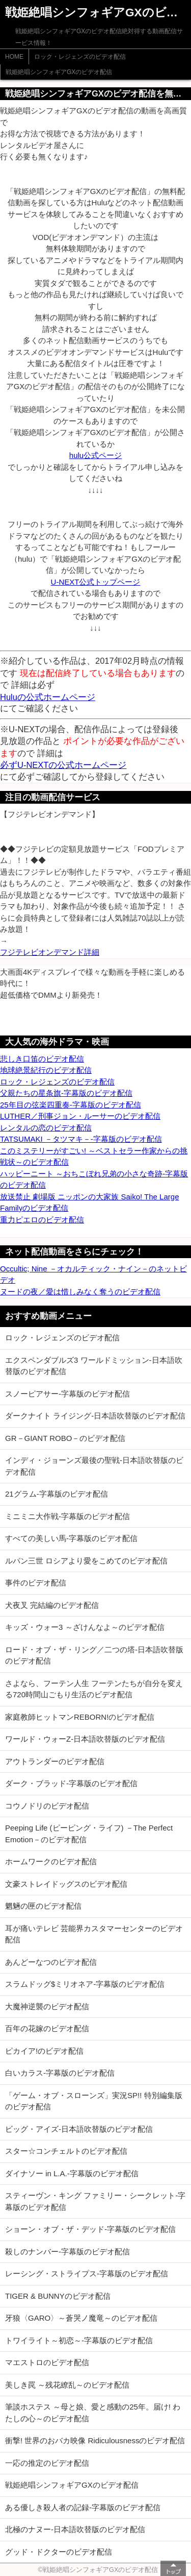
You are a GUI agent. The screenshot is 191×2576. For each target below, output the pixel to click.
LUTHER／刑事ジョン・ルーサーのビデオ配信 (80, 1116)
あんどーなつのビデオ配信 (51, 1962)
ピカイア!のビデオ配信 (44, 2051)
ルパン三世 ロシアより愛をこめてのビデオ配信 (86, 1560)
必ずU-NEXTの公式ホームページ (63, 764)
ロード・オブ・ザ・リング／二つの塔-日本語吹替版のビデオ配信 (94, 1655)
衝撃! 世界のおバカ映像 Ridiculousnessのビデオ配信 (95, 2440)
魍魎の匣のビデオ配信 (43, 1905)
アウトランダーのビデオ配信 (54, 1761)
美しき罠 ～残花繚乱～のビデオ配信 (67, 2384)
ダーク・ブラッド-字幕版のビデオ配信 (71, 1783)
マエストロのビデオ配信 (47, 2362)
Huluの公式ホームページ (47, 697)
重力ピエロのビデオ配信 (42, 1219)
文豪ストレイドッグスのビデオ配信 (66, 1884)
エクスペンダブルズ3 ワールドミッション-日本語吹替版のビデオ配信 (93, 1366)
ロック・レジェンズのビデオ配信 (80, 56)
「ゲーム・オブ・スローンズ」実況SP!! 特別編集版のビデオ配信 (93, 2101)
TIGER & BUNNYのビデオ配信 (58, 2296)
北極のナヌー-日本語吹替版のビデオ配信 (75, 2529)
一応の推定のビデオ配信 (47, 2463)
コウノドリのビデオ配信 (47, 1805)
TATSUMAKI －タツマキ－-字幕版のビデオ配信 (81, 1139)
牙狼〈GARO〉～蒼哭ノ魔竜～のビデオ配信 (81, 2318)
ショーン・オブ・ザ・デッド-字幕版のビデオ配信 (90, 2229)
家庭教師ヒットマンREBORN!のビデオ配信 (79, 1717)
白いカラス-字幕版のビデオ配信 (60, 2072)
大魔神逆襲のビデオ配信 (47, 2006)
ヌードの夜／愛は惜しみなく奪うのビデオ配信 (80, 1291)
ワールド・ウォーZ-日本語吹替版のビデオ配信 (85, 1739)
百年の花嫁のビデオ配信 (47, 2028)
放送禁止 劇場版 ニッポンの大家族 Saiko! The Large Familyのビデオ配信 (89, 1202)
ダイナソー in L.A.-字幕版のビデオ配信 (72, 2173)
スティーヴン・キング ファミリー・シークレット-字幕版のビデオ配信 (95, 2201)
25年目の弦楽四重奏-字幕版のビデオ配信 (70, 1104)
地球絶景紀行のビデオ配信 (46, 1070)
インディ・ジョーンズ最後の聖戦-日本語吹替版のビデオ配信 (94, 1466)
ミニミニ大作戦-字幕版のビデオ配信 (67, 1516)
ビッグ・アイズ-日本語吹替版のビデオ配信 (79, 2129)
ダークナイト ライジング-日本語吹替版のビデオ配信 (95, 1415)
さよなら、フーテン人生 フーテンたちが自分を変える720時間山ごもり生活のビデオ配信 (94, 1689)
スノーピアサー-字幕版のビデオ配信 (67, 1393)
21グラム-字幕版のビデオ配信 (56, 1493)
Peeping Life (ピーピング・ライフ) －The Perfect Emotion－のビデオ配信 (89, 1833)
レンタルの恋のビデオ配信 (46, 1127)
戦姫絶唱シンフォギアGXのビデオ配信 (59, 72)
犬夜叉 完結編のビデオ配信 (52, 1605)
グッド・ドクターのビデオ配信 (58, 2551)
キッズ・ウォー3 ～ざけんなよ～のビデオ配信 (85, 1627)
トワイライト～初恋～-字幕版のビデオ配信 (79, 2340)
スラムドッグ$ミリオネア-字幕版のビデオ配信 (85, 1984)
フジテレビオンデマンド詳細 (49, 952)
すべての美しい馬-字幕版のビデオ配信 (71, 1538)
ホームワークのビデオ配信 (51, 1861)
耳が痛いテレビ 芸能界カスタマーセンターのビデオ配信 (94, 1934)
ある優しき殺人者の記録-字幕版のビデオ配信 (82, 2507)
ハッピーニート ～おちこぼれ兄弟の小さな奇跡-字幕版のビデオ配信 (94, 1179)
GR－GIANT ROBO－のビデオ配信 (65, 1438)
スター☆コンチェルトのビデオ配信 (66, 2151)
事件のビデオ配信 (35, 1582)
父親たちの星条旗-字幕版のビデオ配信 (66, 1093)
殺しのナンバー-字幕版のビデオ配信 (67, 2251)
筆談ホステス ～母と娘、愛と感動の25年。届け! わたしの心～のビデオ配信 (92, 2412)
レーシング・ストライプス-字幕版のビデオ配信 (86, 2273)
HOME (14, 56)
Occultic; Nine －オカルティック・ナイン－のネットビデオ (93, 1274)
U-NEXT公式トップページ (96, 581)
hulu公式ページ (95, 455)
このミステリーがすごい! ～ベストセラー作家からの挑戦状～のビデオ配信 (93, 1156)
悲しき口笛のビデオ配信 (42, 1058)
